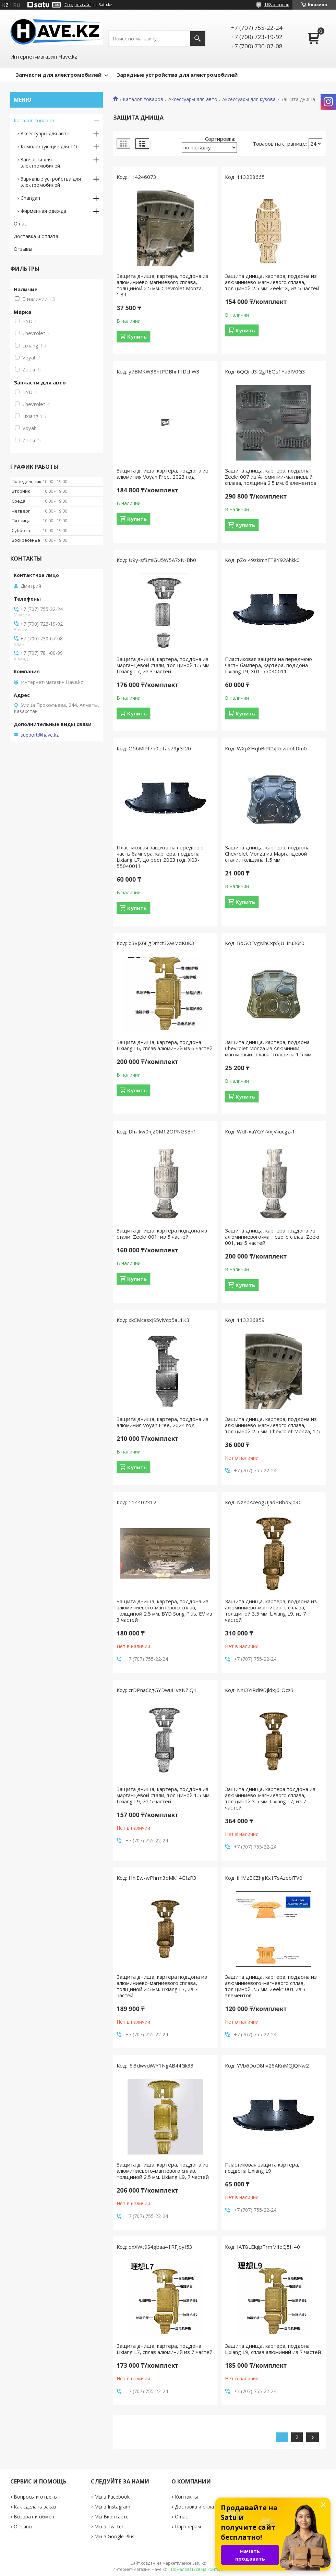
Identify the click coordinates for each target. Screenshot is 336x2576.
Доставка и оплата (36, 236)
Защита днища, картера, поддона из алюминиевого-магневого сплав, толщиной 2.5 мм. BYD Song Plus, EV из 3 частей (164, 1610)
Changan (30, 198)
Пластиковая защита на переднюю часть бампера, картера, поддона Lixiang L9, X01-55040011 (268, 665)
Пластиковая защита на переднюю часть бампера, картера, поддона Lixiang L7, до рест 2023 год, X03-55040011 (160, 856)
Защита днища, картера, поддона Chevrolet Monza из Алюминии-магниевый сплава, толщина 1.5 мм (268, 1048)
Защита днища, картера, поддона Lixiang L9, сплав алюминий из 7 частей (273, 2349)
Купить (137, 336)
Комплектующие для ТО (49, 146)
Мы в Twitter (108, 2526)
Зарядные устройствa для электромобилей (51, 181)
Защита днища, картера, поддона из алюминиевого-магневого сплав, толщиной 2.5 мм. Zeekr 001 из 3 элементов (271, 1986)
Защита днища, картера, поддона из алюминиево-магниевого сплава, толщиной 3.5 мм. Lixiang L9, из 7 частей (271, 1610)
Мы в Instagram (112, 2506)
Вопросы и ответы (36, 2496)
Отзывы (23, 249)
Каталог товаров (143, 99)
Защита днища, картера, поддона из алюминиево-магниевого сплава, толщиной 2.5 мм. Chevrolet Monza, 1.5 (272, 1425)
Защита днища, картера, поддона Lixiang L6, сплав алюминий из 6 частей (165, 1045)
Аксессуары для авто (192, 99)
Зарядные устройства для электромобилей (177, 74)
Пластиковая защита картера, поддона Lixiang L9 (262, 2167)
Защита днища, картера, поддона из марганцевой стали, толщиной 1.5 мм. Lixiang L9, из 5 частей (164, 1795)
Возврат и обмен (34, 2516)
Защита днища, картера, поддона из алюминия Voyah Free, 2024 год (162, 1422)
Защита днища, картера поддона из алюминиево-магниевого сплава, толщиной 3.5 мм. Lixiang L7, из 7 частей (270, 1798)
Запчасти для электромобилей (58, 74)
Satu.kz (199, 2563)
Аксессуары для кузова (249, 99)
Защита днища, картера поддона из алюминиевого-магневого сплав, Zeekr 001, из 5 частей (272, 1236)
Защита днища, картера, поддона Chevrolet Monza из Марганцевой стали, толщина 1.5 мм (267, 853)
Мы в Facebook (112, 2496)
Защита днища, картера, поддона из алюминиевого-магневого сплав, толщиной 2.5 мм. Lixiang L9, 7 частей (163, 2170)
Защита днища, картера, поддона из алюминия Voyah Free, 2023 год (162, 473)
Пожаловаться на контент (197, 2569)
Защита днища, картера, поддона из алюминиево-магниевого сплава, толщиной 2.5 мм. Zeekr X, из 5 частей (272, 282)
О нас (20, 223)
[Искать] (197, 38)
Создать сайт (77, 4)
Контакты (186, 2496)
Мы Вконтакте (111, 2516)
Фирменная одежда (43, 211)
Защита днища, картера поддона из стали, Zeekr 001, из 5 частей (162, 1233)
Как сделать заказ (35, 2506)
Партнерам (188, 2526)
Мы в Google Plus (114, 2536)
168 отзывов (276, 5)
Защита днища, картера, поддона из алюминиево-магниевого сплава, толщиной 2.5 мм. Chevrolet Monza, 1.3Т (162, 285)
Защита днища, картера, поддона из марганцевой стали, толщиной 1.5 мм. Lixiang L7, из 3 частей (164, 665)
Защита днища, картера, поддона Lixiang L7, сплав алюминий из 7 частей (165, 2349)
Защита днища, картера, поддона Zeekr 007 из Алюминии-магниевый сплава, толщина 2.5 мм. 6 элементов (270, 476)
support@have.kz (40, 735)
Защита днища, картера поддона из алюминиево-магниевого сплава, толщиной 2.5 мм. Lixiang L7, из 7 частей (162, 1986)
